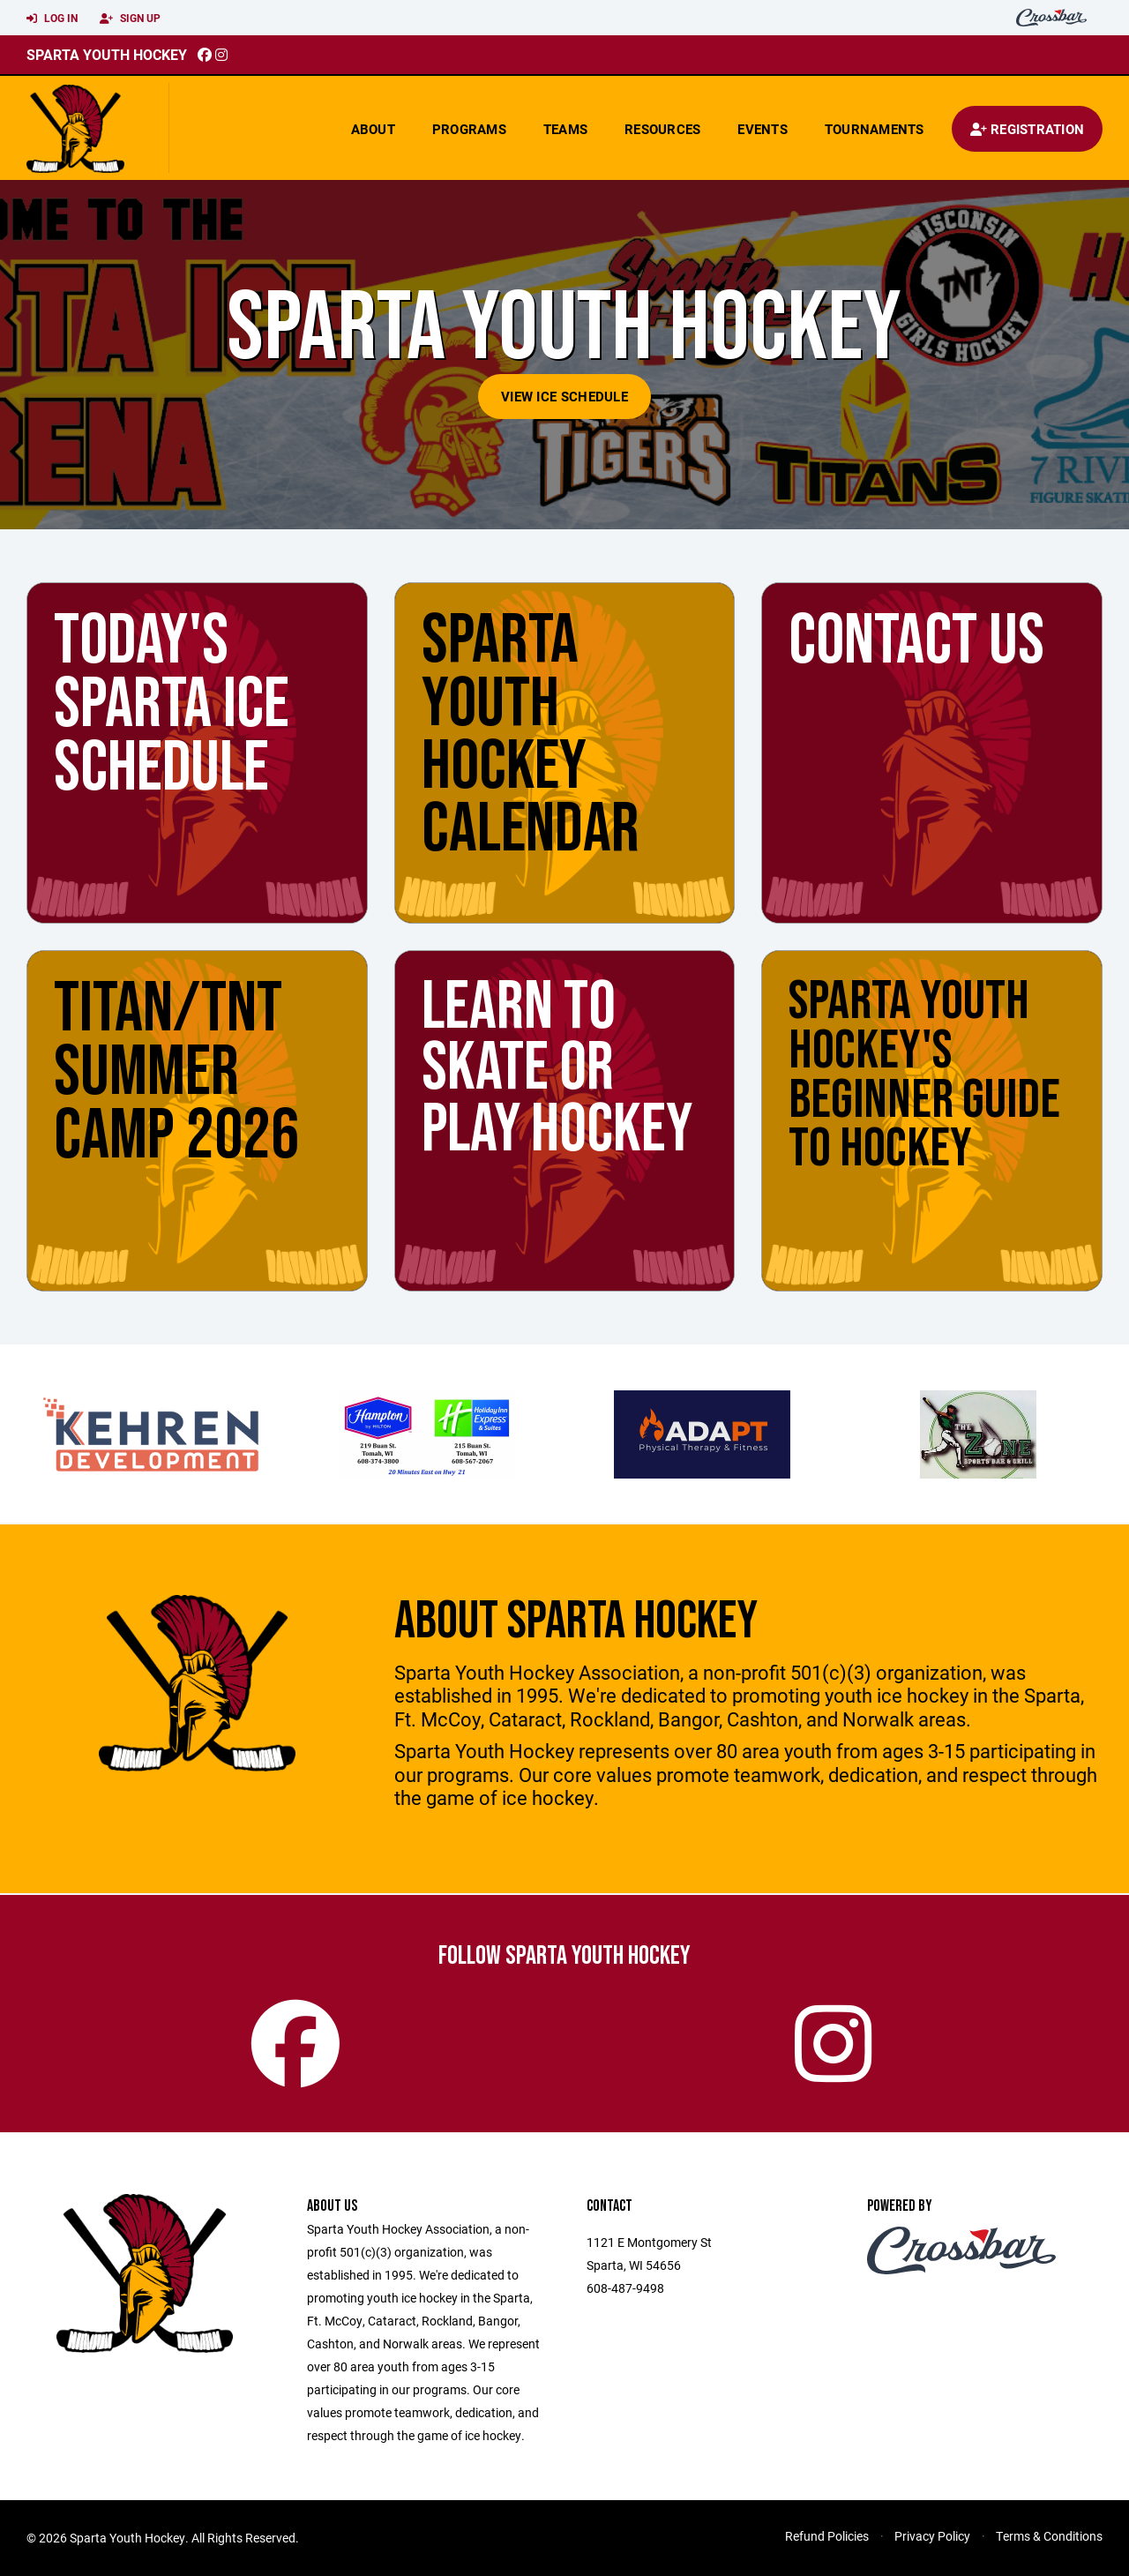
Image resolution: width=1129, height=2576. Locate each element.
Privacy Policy (932, 2535)
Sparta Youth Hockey (106, 54)
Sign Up (130, 18)
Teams (565, 129)
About (373, 129)
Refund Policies (827, 2535)
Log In (52, 18)
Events (762, 129)
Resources (662, 129)
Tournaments (874, 129)
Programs (469, 129)
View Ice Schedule (564, 396)
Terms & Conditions (1049, 2535)
